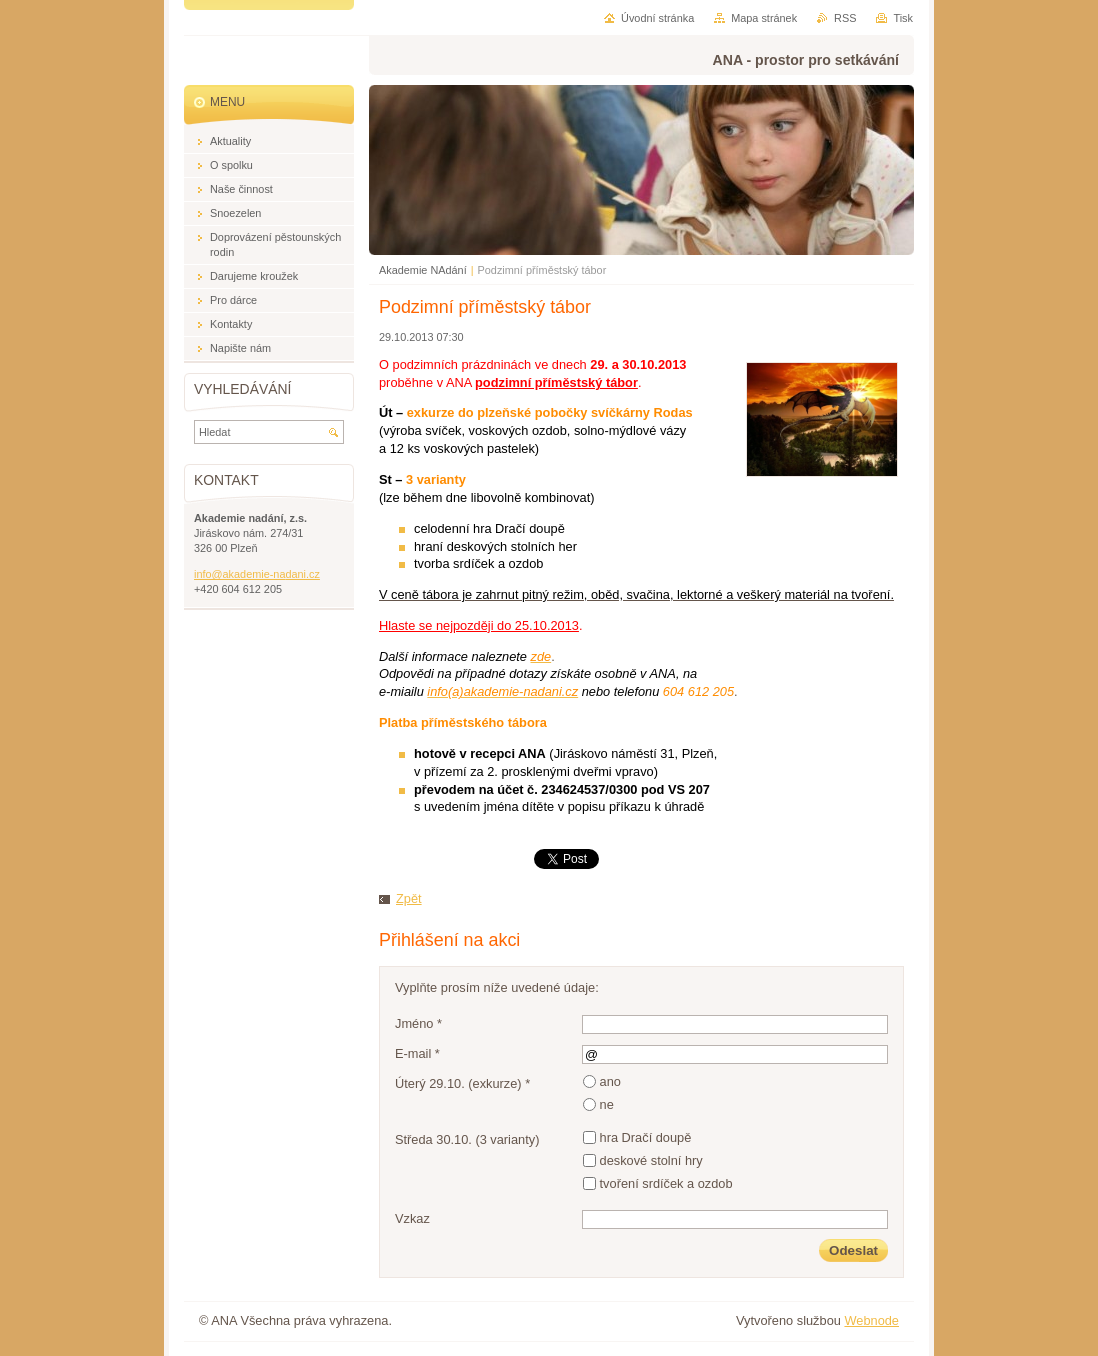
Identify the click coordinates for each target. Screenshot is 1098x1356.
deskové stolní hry (651, 1160)
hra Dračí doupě (646, 1137)
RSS (845, 18)
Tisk (903, 18)
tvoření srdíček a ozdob (666, 1183)
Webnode (871, 1320)
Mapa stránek (764, 18)
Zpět (409, 898)
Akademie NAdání (423, 270)
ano (610, 1081)
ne (607, 1104)
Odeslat (853, 1250)
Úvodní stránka (657, 18)
